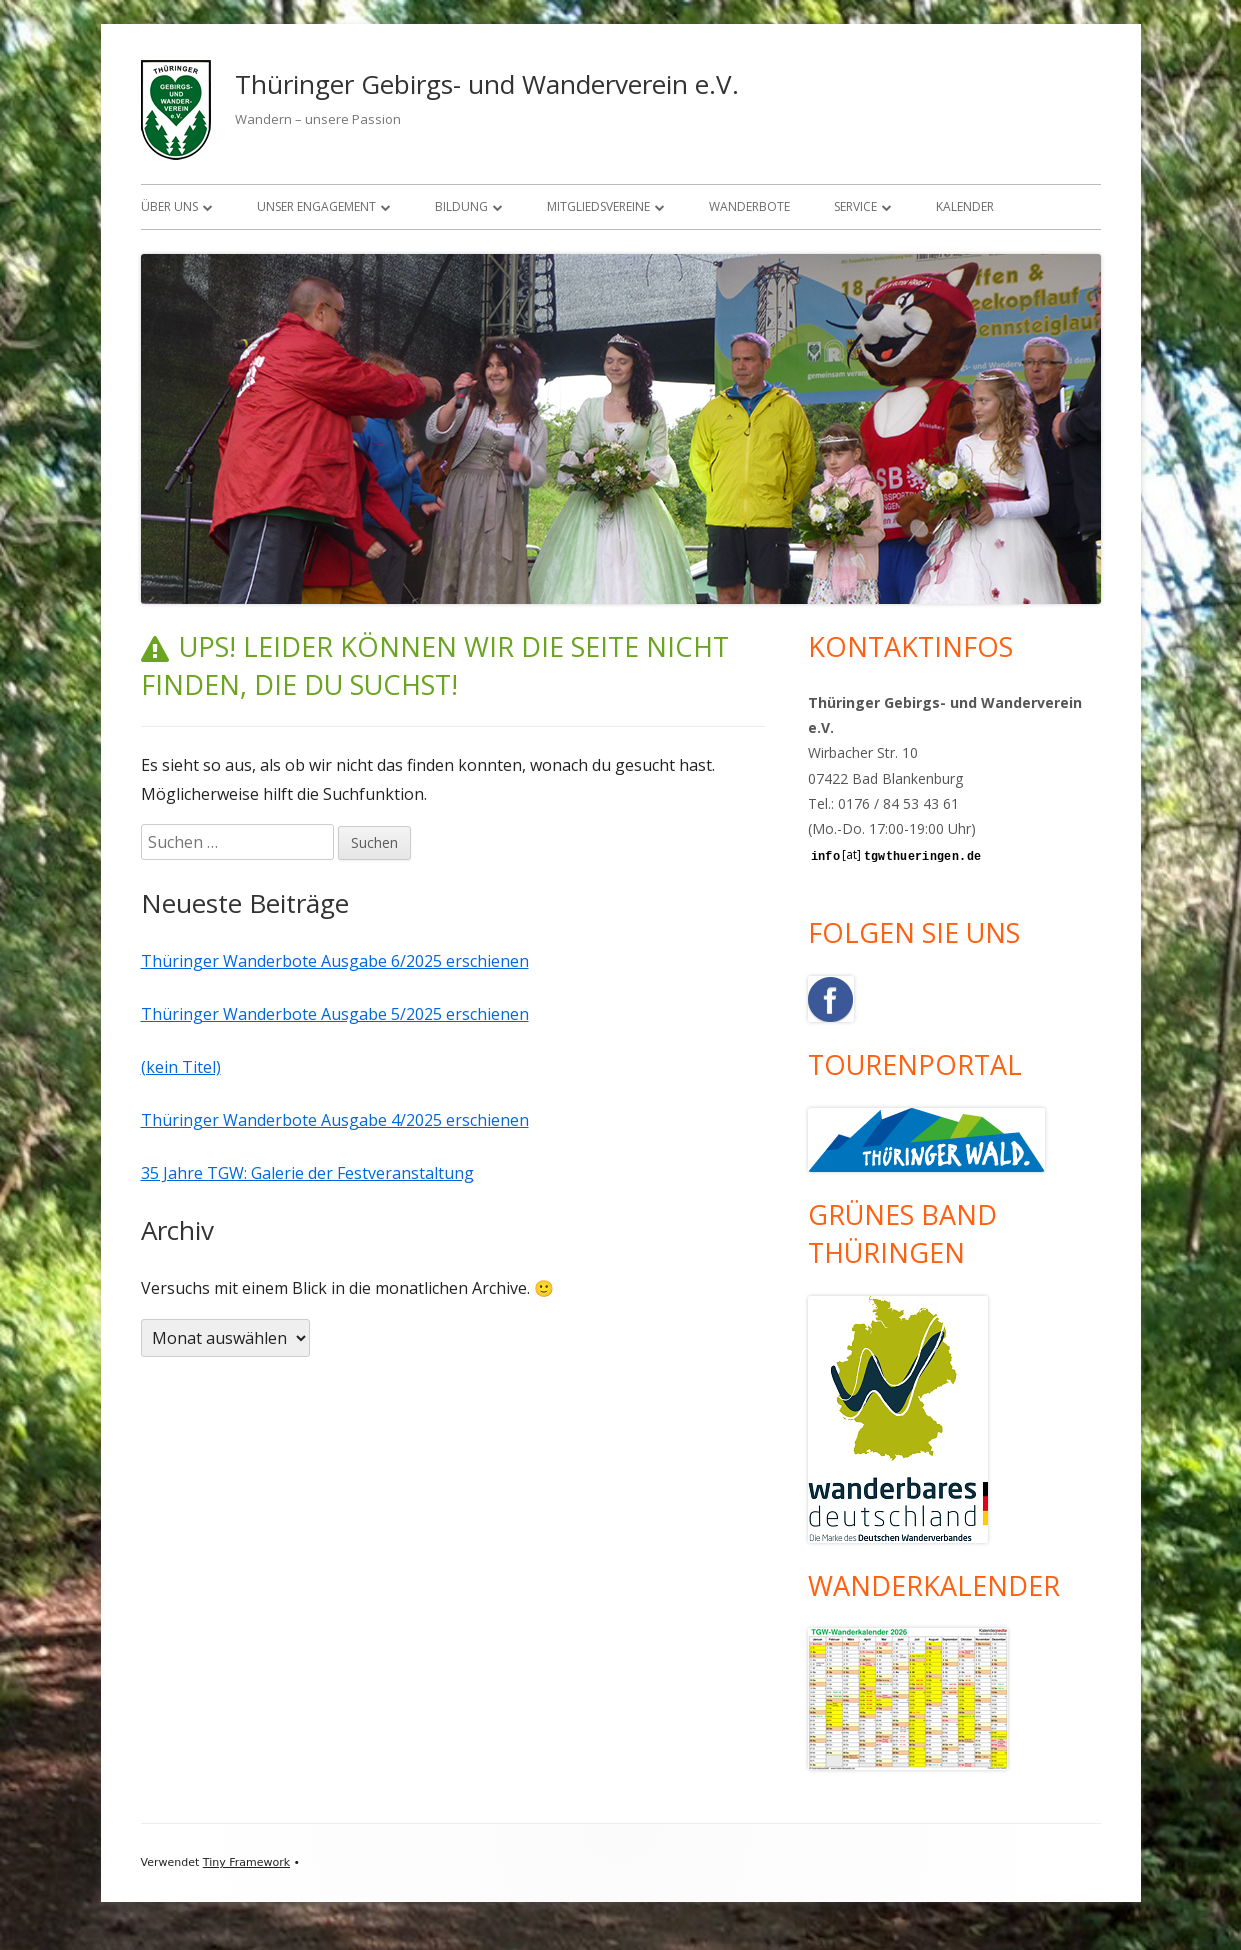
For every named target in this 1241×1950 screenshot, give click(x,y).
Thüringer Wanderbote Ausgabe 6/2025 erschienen (335, 961)
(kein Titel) (181, 1067)
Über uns (169, 206)
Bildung (461, 206)
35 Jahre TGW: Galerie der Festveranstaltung (307, 1173)
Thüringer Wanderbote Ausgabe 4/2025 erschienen (335, 1120)
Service (855, 206)
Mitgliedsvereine (598, 206)
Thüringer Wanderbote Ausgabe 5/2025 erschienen (335, 1014)
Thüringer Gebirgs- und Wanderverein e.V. (487, 84)
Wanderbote (749, 206)
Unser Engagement (316, 206)
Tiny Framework (246, 1862)
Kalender (965, 206)
